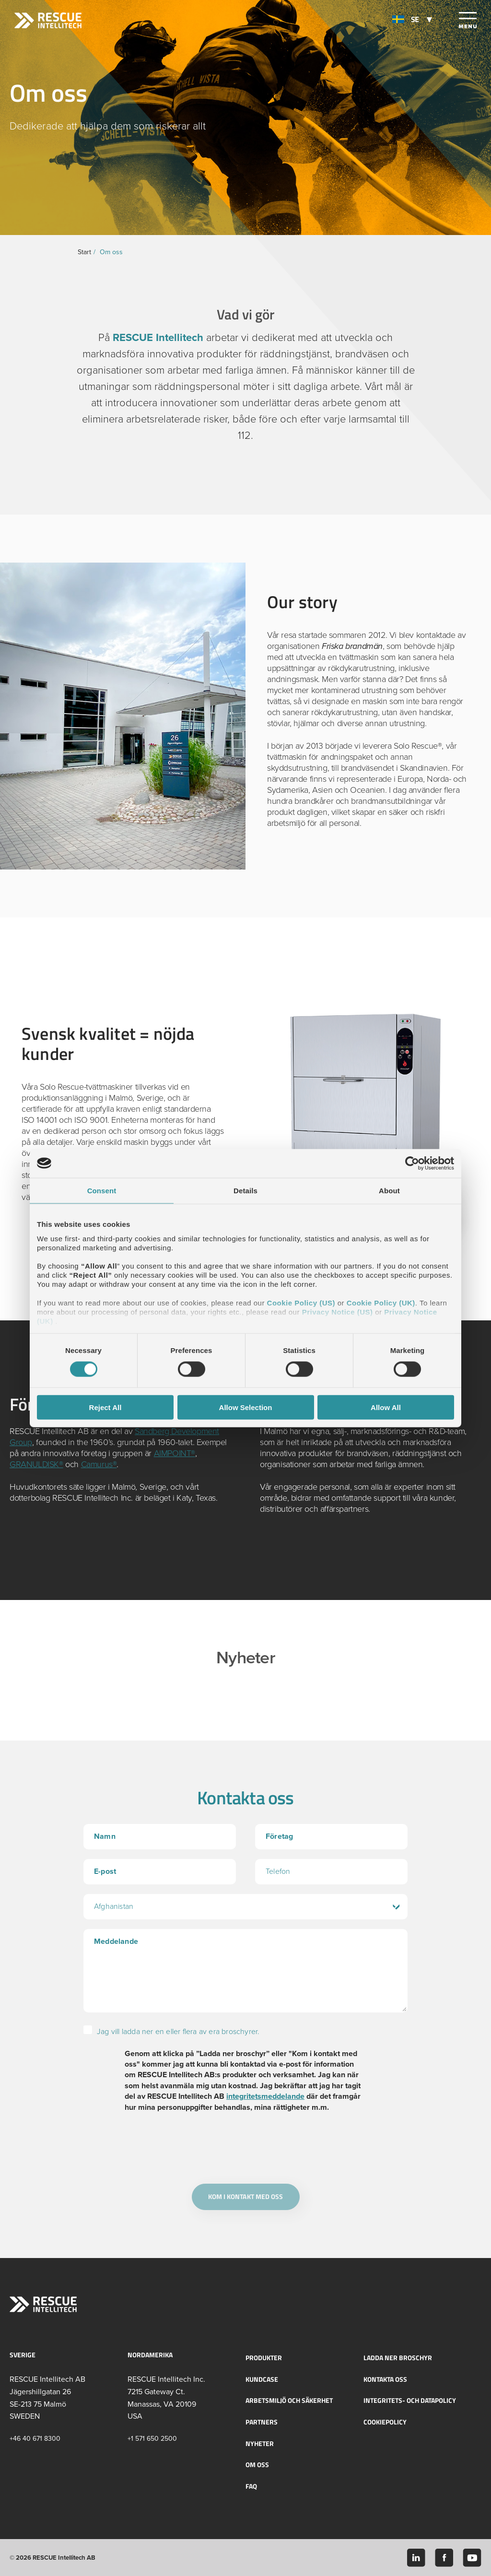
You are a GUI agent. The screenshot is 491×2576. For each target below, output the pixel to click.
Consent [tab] (102, 1190)
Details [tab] (245, 1190)
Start (84, 252)
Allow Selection (245, 1407)
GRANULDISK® (36, 1464)
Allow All (386, 1407)
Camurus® (99, 1464)
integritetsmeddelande (265, 2096)
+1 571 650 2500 (152, 2438)
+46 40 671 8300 (35, 2438)
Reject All (105, 1407)
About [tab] (389, 1190)
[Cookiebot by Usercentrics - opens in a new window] (412, 1163)
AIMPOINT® (174, 1453)
